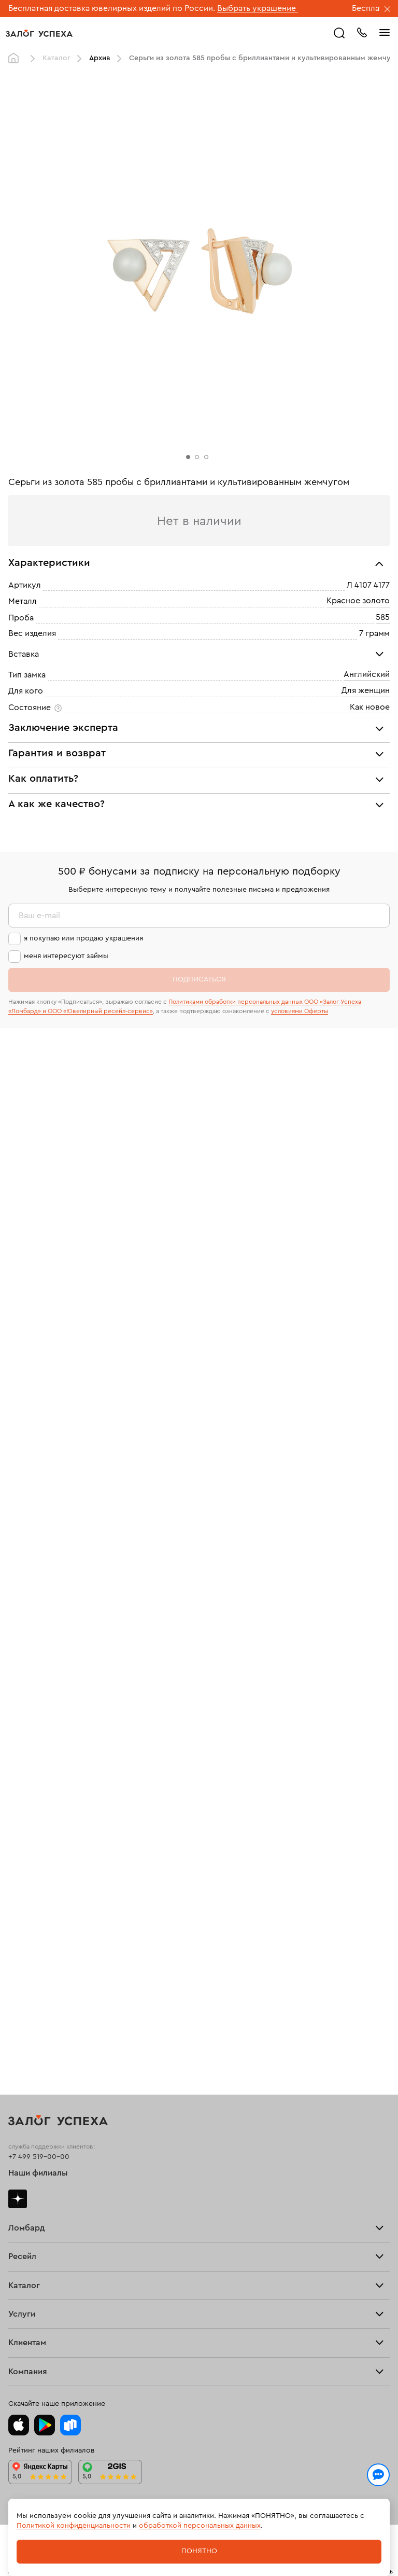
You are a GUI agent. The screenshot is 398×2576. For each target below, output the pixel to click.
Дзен (17, 2199)
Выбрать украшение (257, 8)
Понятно (199, 2551)
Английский (367, 674)
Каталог (56, 58)
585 (383, 617)
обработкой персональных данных (200, 2525)
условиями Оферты (299, 1011)
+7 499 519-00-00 (38, 2156)
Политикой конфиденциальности (74, 2525)
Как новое (370, 707)
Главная (16, 58)
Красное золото (358, 601)
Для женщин (366, 691)
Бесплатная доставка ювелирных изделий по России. (111, 8)
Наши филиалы (38, 2173)
